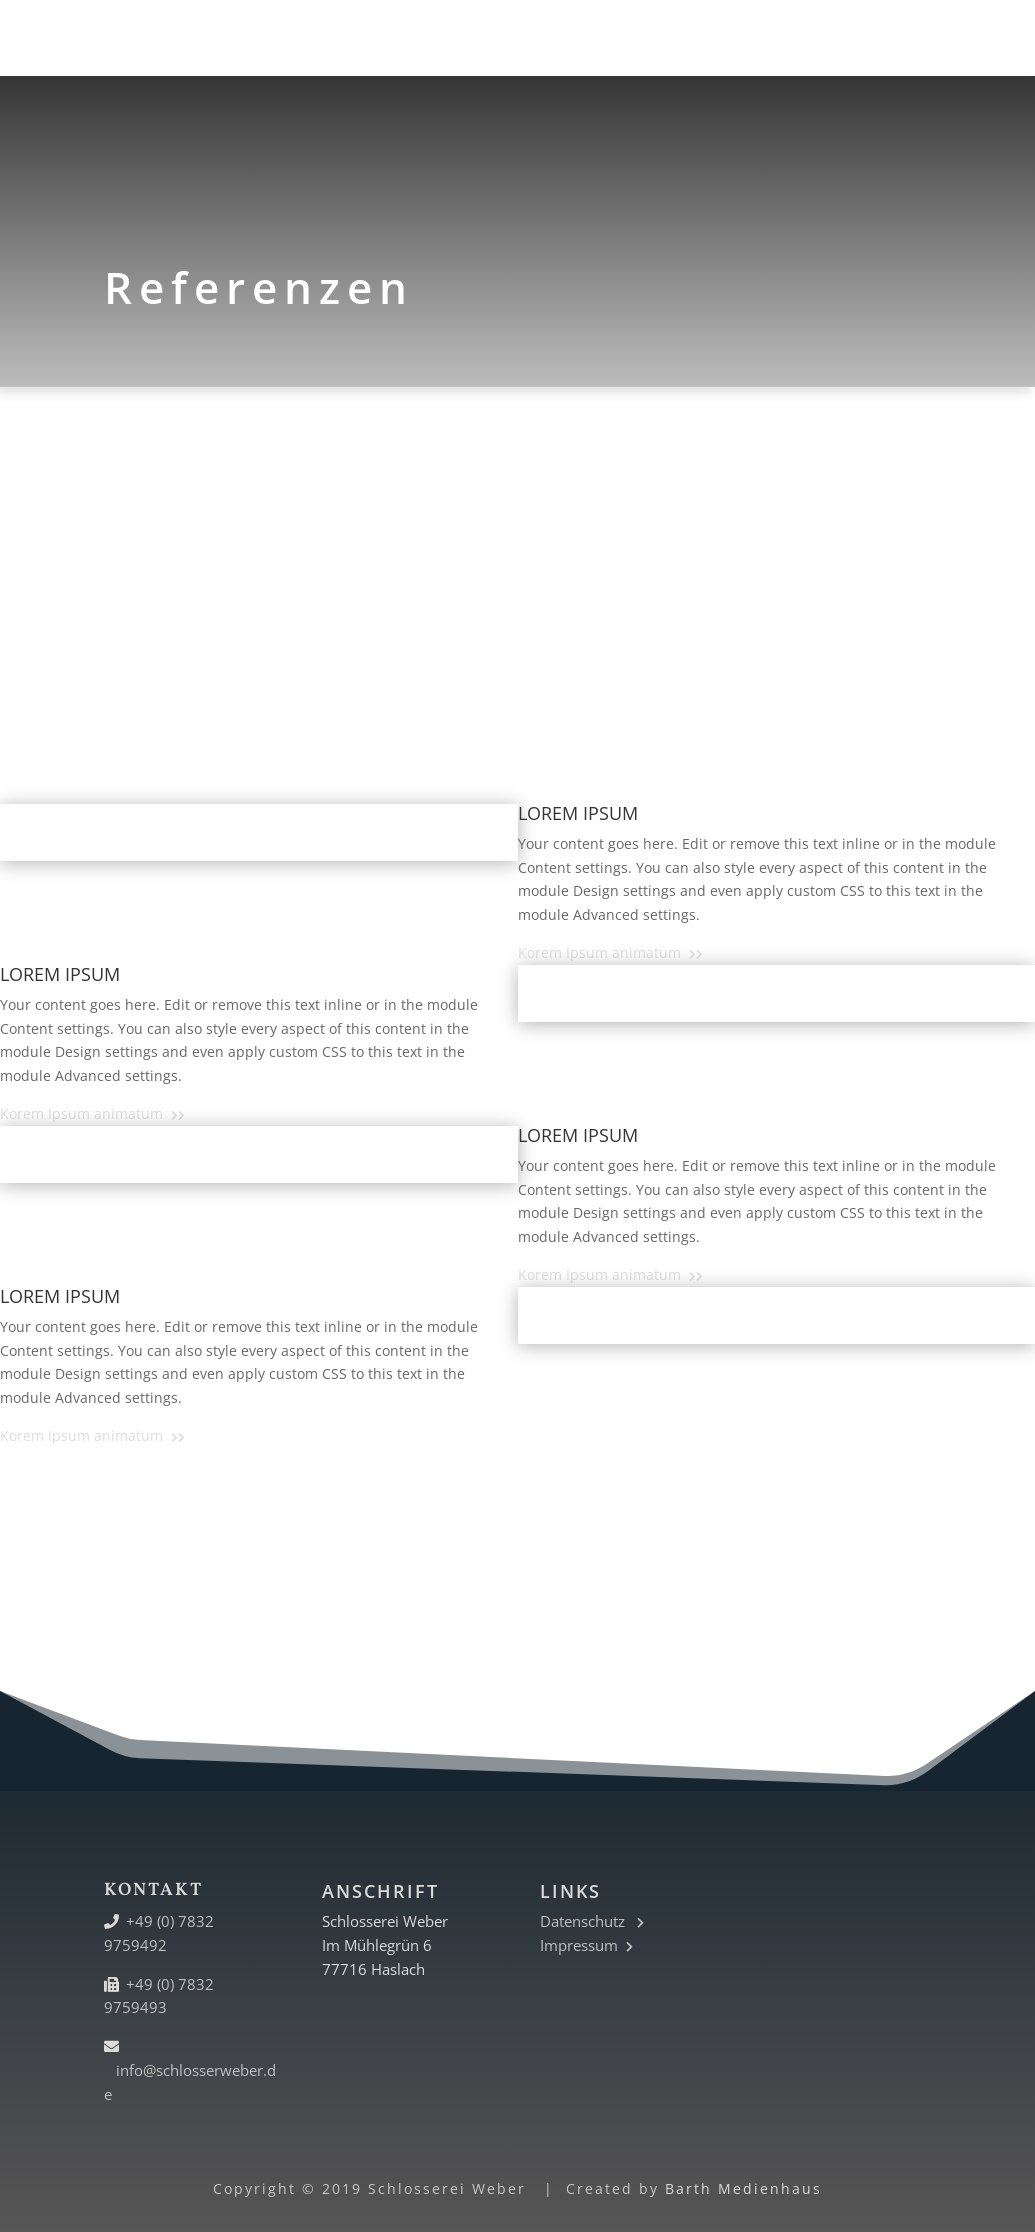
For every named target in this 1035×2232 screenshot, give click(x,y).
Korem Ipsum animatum (610, 952)
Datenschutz (592, 1921)
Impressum (586, 1945)
